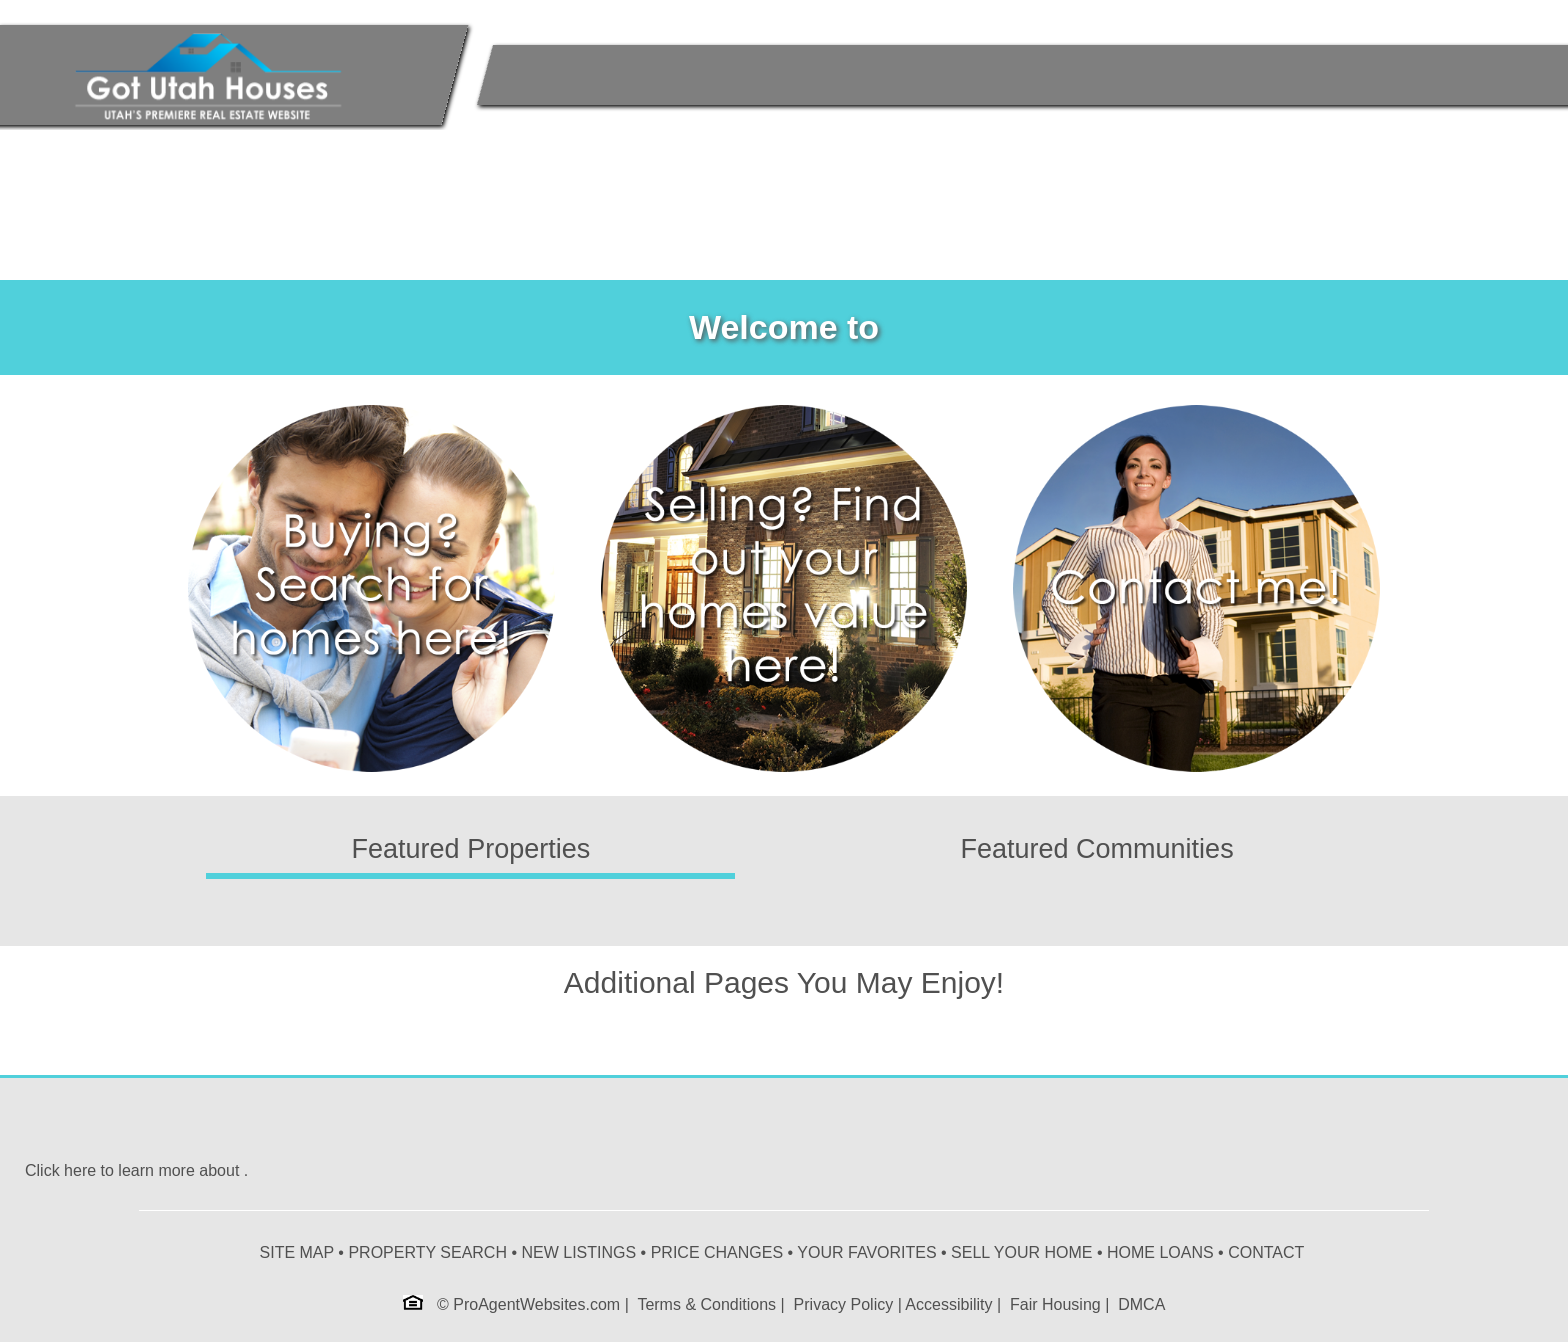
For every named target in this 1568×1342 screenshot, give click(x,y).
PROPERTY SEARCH (427, 1252)
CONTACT (1266, 1252)
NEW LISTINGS (578, 1252)
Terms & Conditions (706, 1304)
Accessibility (948, 1304)
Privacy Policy (844, 1304)
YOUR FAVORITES (866, 1252)
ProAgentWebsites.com (536, 1304)
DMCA (1141, 1304)
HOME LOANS (1160, 1252)
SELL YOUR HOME (1021, 1252)
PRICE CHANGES (717, 1252)
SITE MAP (297, 1252)
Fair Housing (1055, 1304)
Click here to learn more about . (136, 1170)
